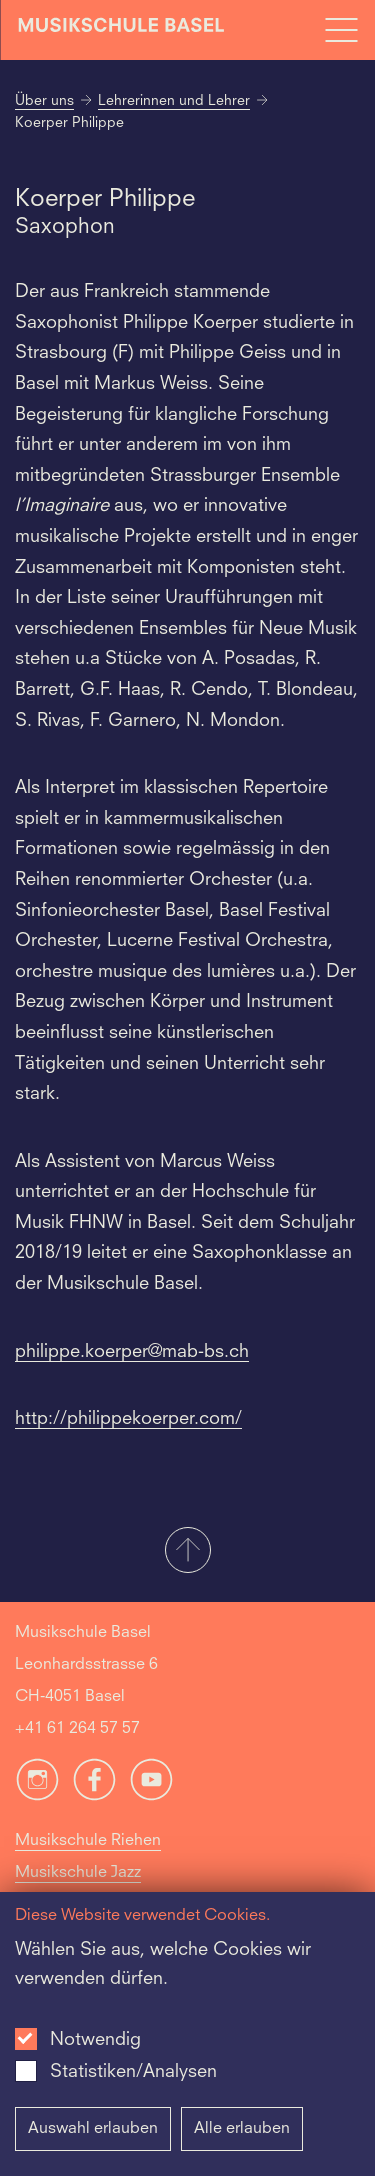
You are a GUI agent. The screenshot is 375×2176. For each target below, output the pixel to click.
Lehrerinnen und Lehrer (174, 101)
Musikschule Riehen (88, 1841)
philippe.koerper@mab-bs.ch (132, 1352)
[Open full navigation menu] (341, 30)
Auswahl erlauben (93, 2129)
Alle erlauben (242, 2129)
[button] (187, 1552)
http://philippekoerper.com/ (128, 1419)
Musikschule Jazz (78, 1873)
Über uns (44, 101)
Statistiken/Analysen (133, 2072)
